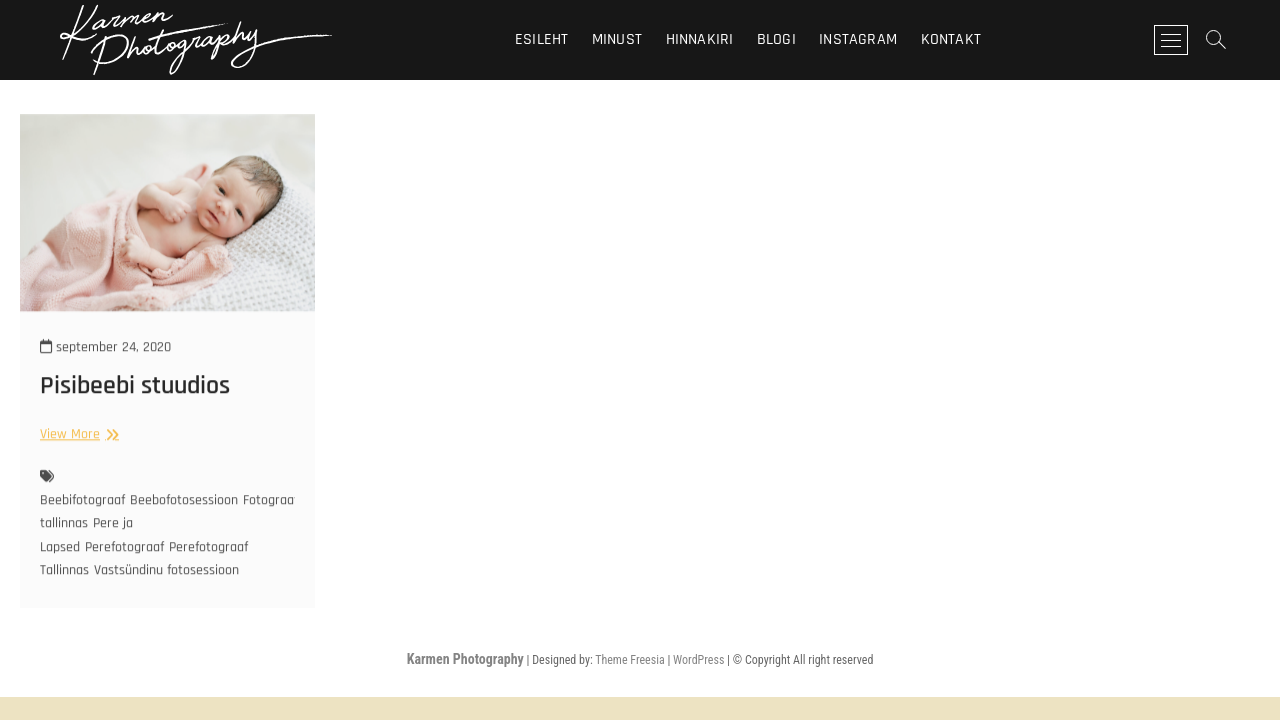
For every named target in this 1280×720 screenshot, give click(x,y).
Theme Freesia (629, 660)
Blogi (776, 39)
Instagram (858, 39)
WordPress (698, 660)
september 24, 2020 (105, 359)
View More (77, 446)
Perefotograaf (124, 559)
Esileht (541, 39)
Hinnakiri (700, 39)
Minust (617, 39)
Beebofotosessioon (184, 512)
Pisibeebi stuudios (135, 397)
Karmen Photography (465, 659)
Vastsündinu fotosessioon (166, 582)
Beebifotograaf (82, 512)
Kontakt (951, 39)
